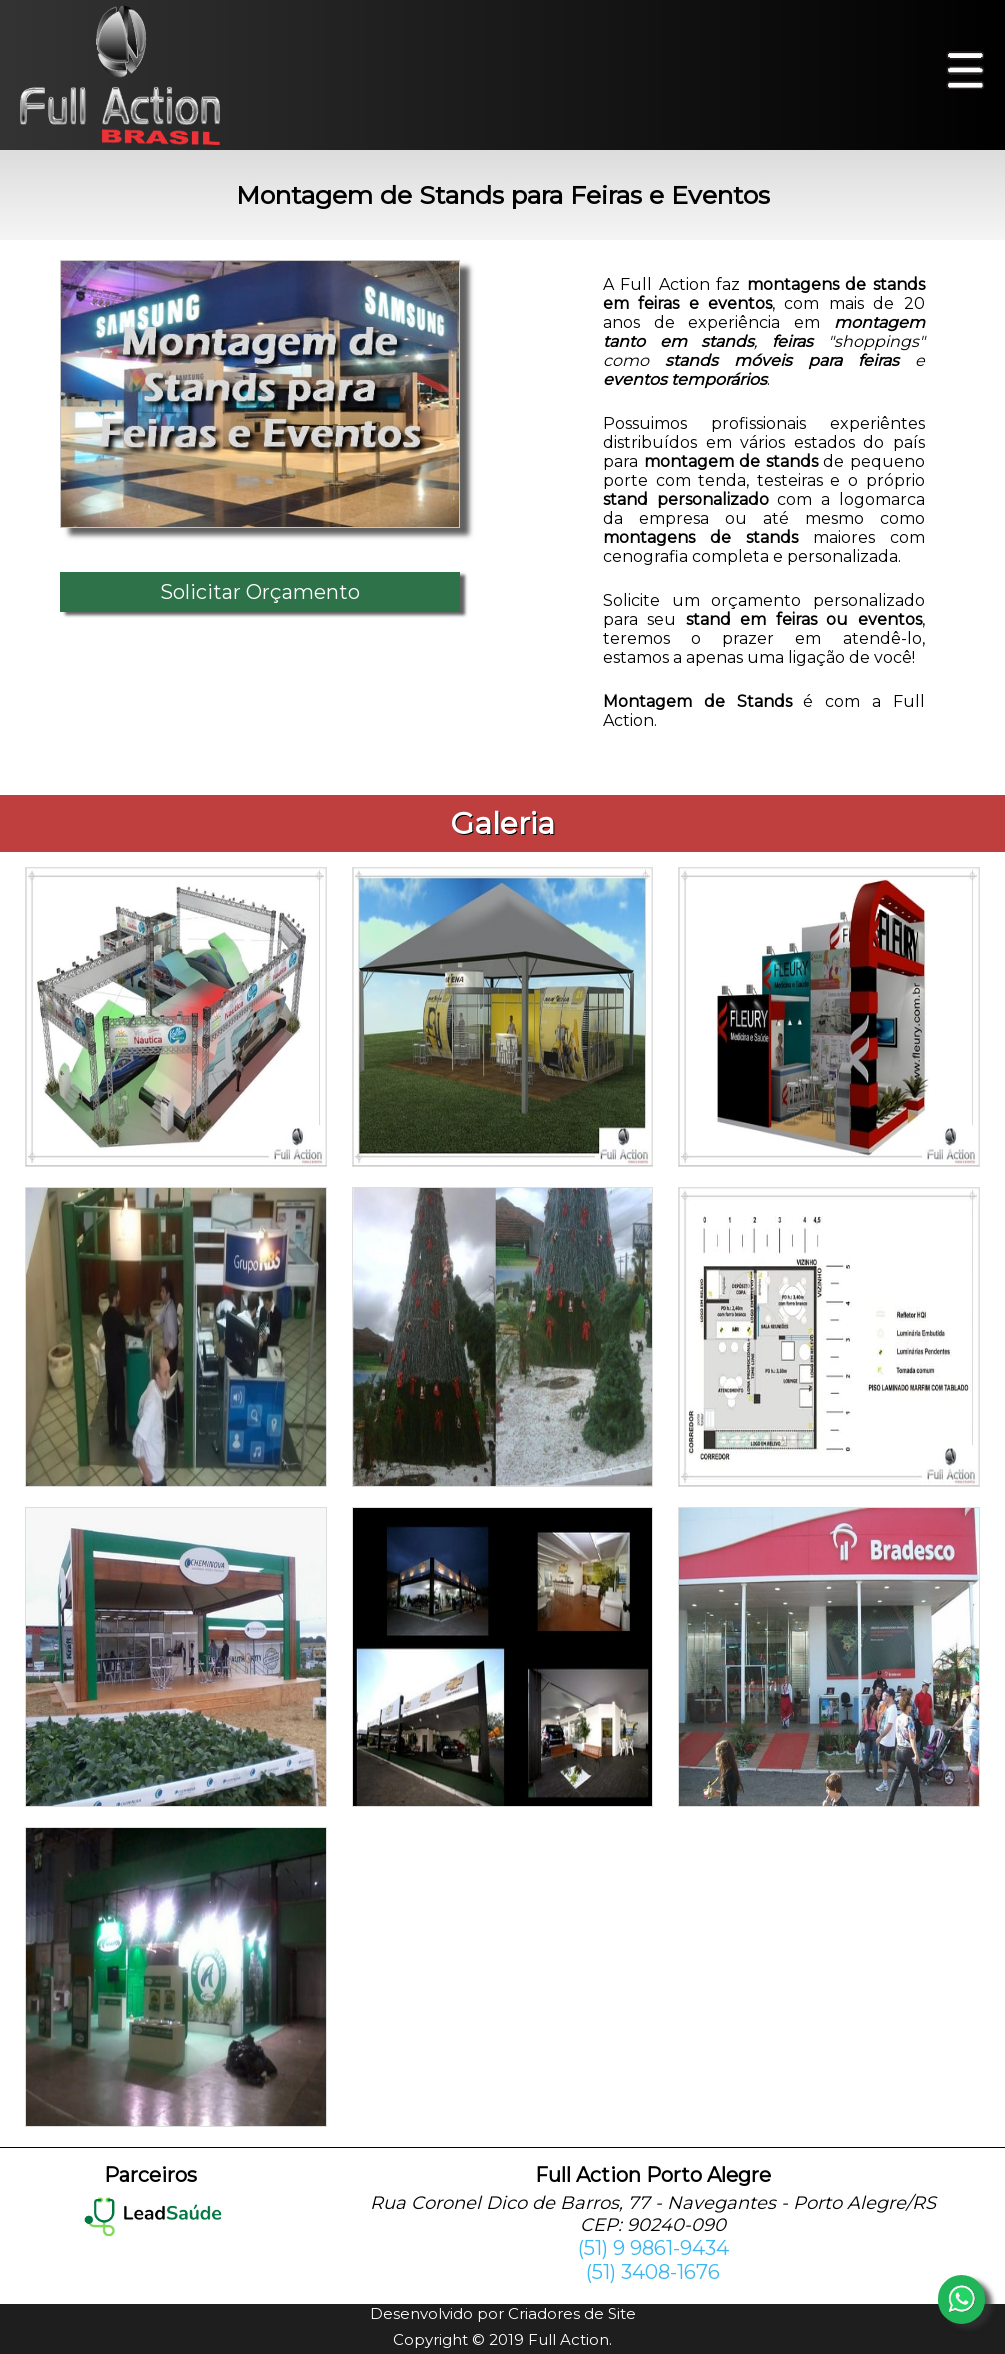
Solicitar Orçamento (260, 592)
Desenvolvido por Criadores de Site (503, 2313)
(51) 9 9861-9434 (653, 2248)
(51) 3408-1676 (653, 2272)
